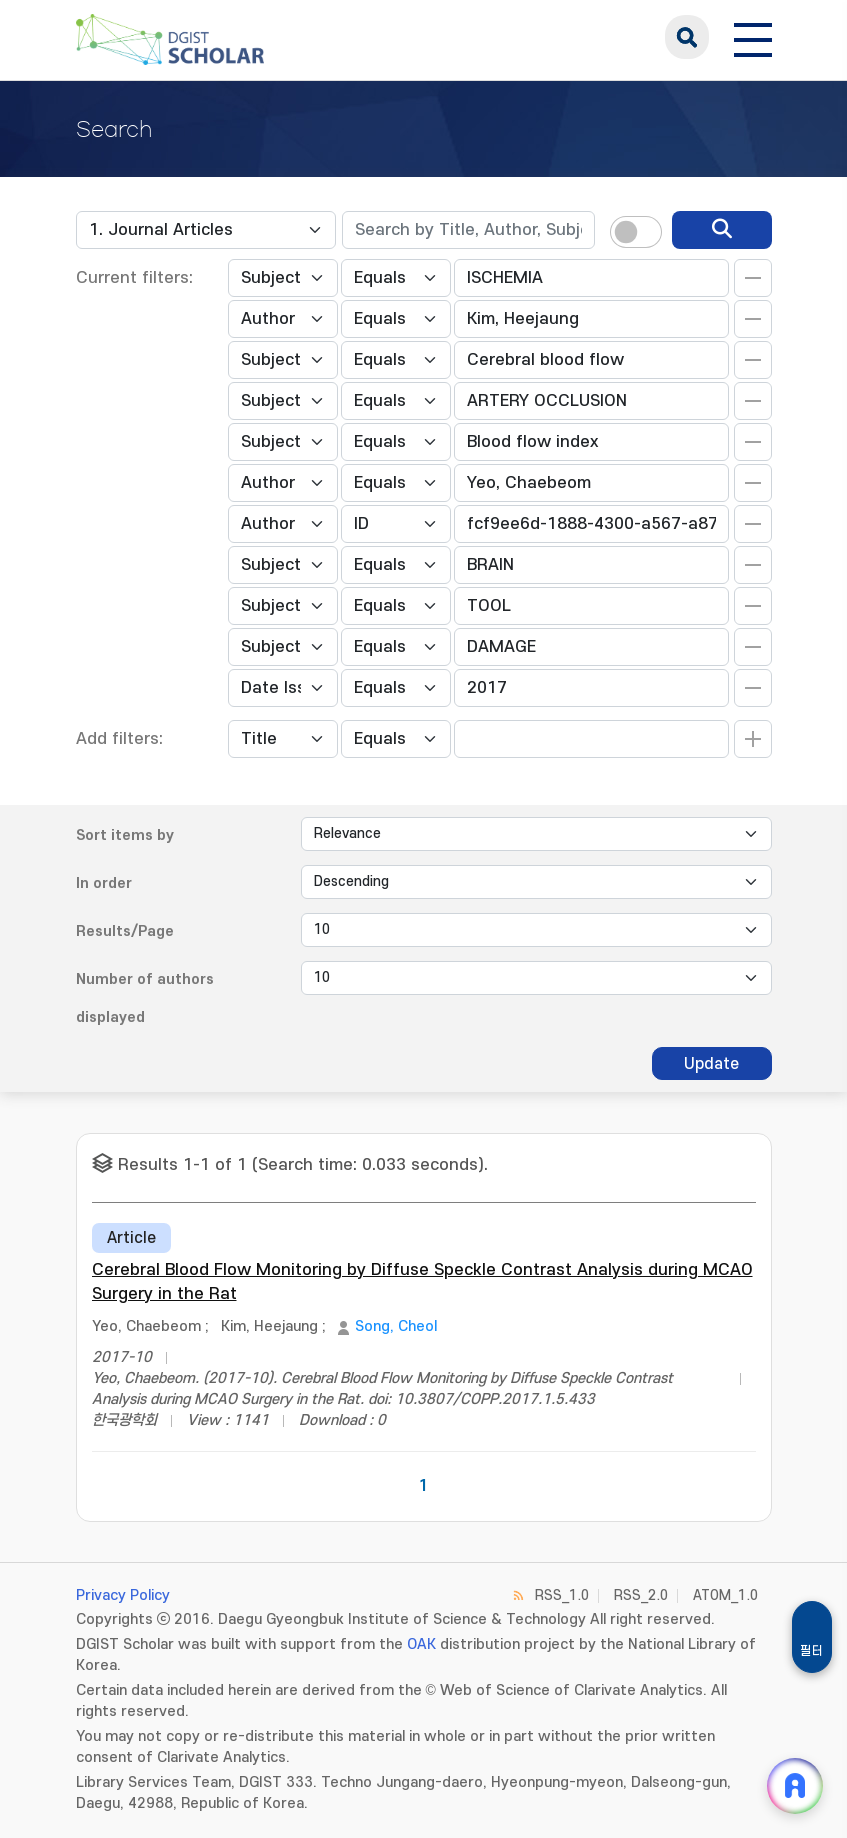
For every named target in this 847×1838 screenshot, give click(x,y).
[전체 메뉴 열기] (753, 37)
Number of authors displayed (145, 998)
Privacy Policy (123, 1595)
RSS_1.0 (562, 1595)
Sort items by (125, 835)
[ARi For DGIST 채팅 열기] (795, 1786)
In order (104, 883)
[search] (722, 230)
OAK (421, 1644)
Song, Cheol (396, 1326)
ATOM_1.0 (725, 1595)
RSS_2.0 (641, 1595)
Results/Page (125, 931)
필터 (812, 1651)
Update (711, 1064)
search (687, 37)
